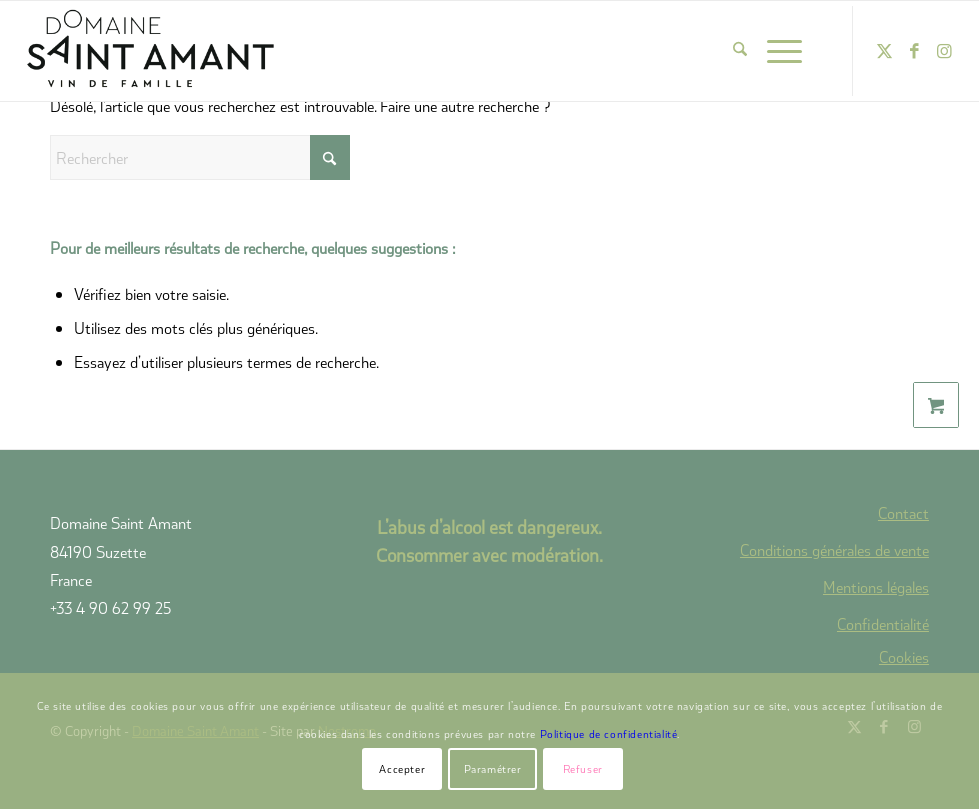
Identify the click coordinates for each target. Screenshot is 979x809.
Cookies (904, 657)
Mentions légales (876, 586)
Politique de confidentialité (609, 733)
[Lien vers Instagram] (944, 51)
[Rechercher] (730, 51)
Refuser (583, 768)
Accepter (402, 768)
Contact (903, 512)
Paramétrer (493, 768)
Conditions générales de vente (834, 549)
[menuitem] (730, 51)
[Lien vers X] (884, 51)
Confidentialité (883, 623)
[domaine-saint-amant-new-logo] (151, 51)
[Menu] (774, 51)
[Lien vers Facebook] (914, 51)
